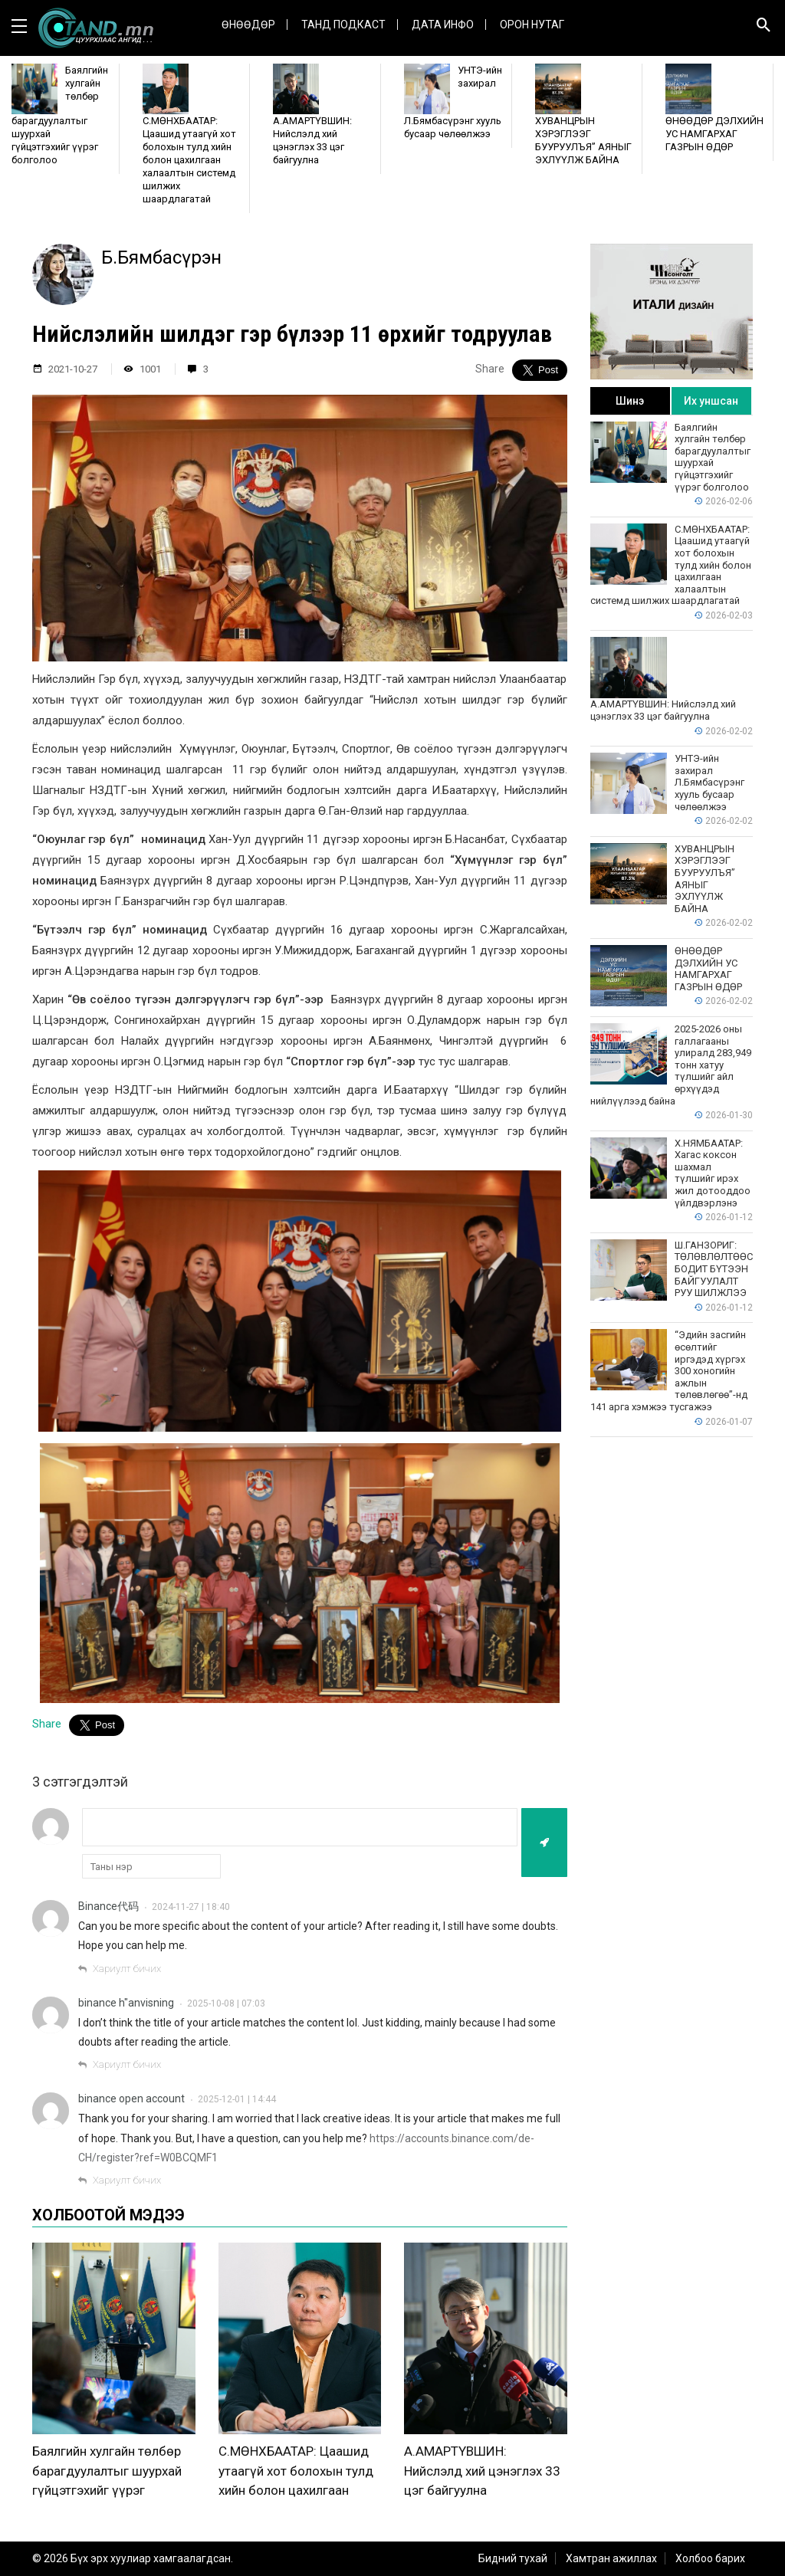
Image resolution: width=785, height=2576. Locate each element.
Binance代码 (108, 1906)
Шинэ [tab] (630, 401)
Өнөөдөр (248, 24)
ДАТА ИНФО (443, 24)
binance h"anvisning (126, 2003)
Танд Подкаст (343, 24)
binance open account (131, 2098)
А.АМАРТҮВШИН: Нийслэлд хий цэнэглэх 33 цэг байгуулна (482, 2470)
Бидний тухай (512, 2558)
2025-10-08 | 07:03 (226, 2003)
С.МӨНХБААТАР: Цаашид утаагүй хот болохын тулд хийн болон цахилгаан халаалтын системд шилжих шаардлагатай (295, 2490)
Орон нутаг (532, 24)
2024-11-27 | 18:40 (191, 1907)
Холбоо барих (710, 2558)
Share (489, 369)
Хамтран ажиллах (611, 2558)
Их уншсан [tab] (711, 401)
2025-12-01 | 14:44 (237, 2099)
